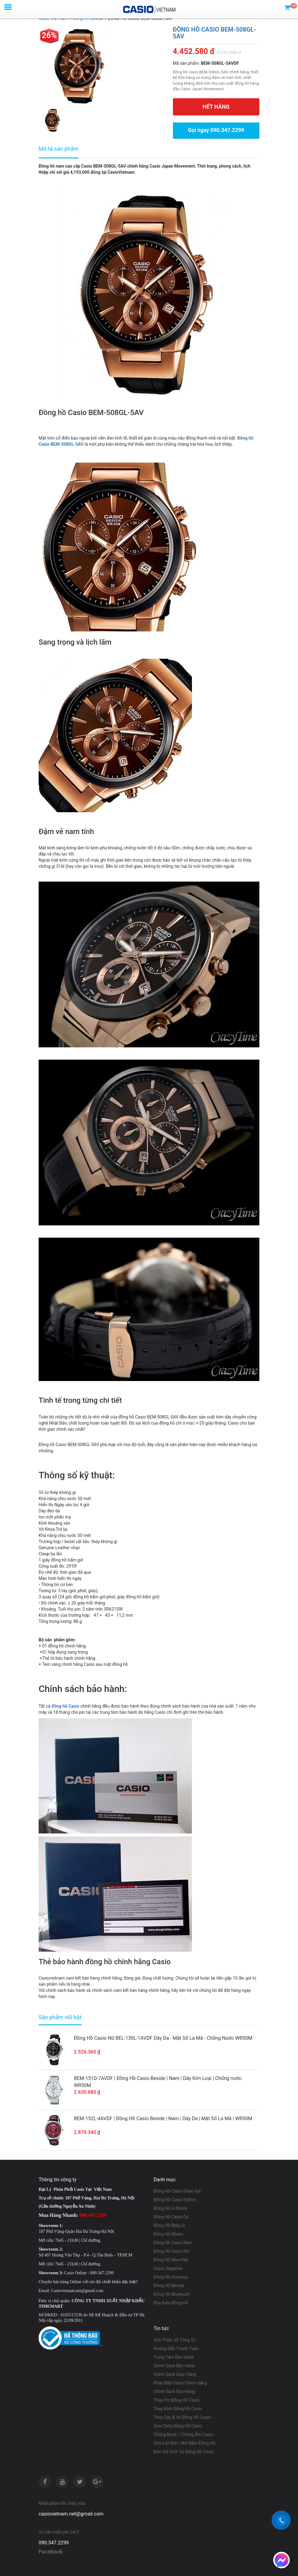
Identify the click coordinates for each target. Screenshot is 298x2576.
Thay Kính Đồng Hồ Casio (178, 2408)
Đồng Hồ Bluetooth (172, 2293)
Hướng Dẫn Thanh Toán (176, 2348)
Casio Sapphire (168, 2268)
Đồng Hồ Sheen (168, 2233)
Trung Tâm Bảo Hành (174, 2356)
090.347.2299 (54, 2542)
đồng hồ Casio (65, 1705)
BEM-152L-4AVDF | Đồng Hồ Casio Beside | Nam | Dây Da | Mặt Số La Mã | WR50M (163, 2118)
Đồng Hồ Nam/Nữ (171, 2259)
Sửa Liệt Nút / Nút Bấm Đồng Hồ (185, 2442)
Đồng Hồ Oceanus (171, 2276)
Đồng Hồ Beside (169, 2285)
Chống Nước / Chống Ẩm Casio (183, 2434)
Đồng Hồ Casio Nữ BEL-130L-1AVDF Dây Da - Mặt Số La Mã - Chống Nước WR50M (163, 2038)
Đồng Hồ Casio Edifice (175, 2199)
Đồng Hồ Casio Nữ (171, 2250)
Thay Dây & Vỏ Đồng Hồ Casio (182, 2417)
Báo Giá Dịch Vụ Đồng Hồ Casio (184, 2451)
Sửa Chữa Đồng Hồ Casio (178, 2425)
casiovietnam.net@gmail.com (71, 2513)
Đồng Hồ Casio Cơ (171, 2216)
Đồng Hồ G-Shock (170, 2208)
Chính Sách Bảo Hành (174, 2365)
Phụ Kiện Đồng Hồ (171, 2302)
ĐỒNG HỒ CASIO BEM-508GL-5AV (214, 33)
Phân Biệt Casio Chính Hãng (180, 2382)
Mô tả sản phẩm (58, 148)
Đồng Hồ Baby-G (169, 2225)
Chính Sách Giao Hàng (175, 2374)
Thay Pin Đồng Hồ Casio (177, 2399)
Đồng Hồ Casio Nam (173, 2242)
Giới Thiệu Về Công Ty (174, 2339)
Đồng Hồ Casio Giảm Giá (177, 2190)
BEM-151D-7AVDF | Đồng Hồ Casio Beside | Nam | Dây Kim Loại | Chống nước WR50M (158, 2081)
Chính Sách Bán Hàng (174, 2391)
